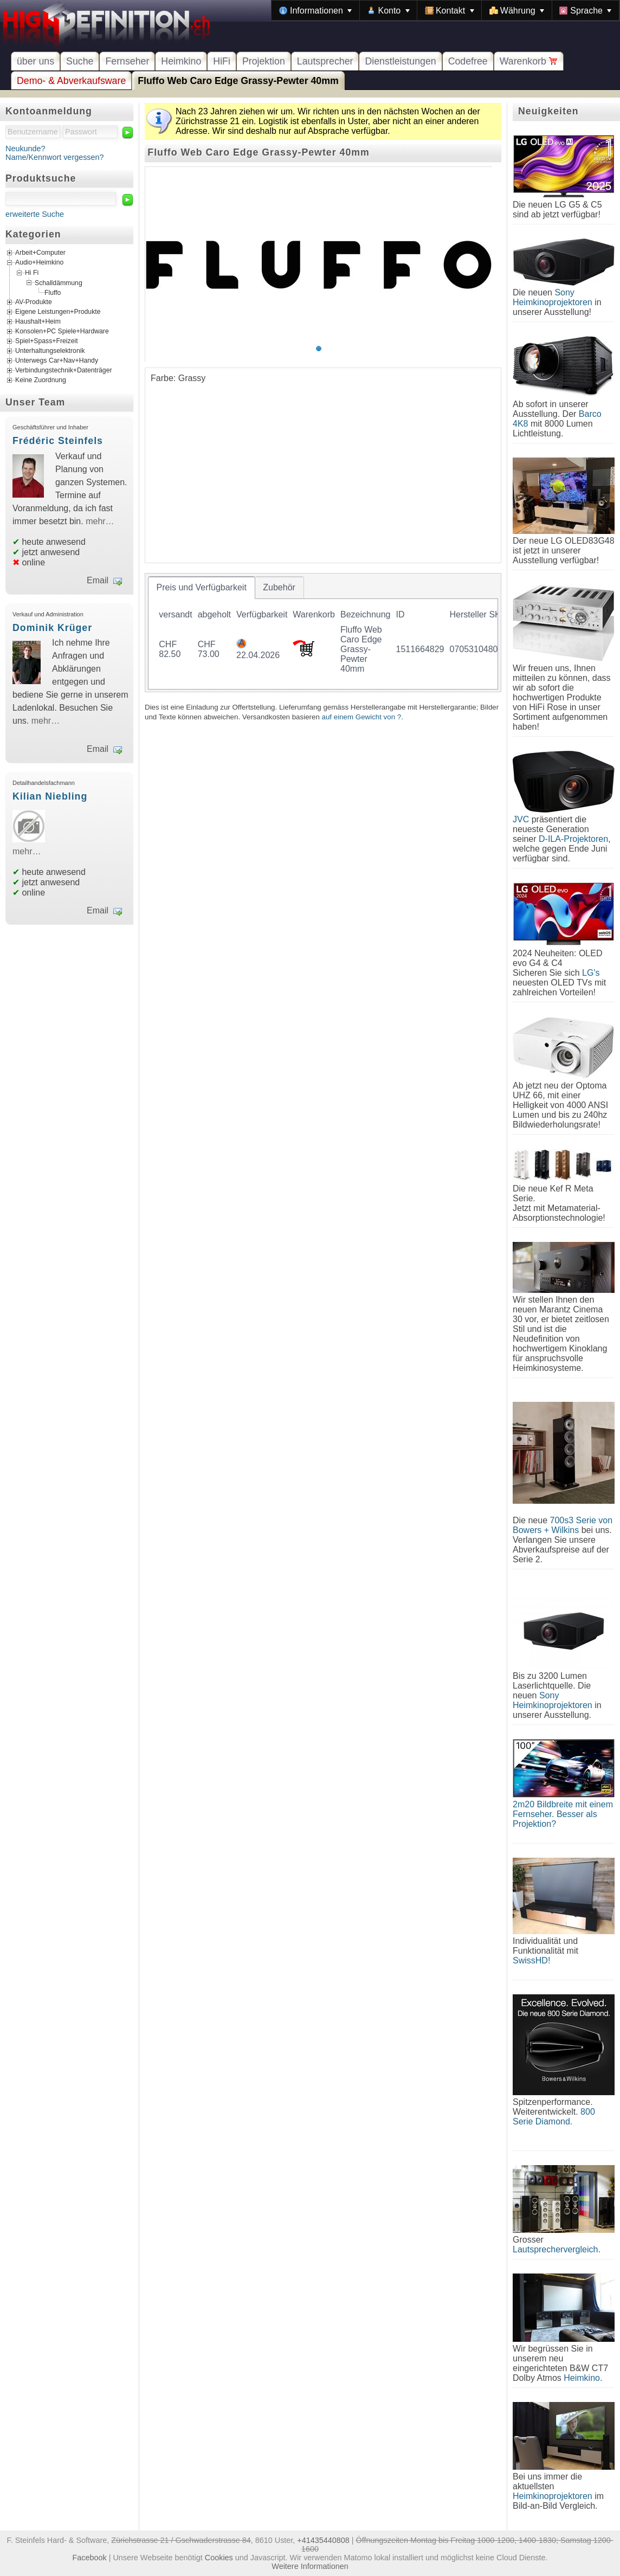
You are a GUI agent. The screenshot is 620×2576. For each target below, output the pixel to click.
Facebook (90, 2557)
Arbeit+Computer (40, 253)
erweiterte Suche (34, 214)
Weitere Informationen (310, 2566)
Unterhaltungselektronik (50, 351)
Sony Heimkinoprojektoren (552, 297)
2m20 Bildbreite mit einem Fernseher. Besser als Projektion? (563, 1814)
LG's (590, 972)
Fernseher (127, 61)
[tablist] (323, 632)
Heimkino (181, 61)
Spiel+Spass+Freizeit (46, 341)
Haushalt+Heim (38, 321)
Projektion (263, 61)
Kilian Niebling (49, 796)
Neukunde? (25, 148)
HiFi (221, 61)
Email (97, 580)
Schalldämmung (58, 282)
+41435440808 (323, 2540)
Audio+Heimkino (39, 263)
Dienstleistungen (400, 61)
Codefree (468, 61)
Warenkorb (529, 61)
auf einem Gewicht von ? (362, 717)
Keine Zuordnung (40, 380)
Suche (79, 61)
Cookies (219, 2557)
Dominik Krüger (52, 627)
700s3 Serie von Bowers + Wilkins (562, 1525)
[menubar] (445, 10)
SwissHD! (531, 1960)
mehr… (100, 521)
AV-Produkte (33, 302)
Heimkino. (583, 2377)
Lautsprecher (325, 61)
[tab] (201, 587)
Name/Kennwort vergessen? (54, 157)
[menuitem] (315, 10)
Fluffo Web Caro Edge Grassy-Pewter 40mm (238, 80)
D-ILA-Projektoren (573, 838)
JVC (521, 819)
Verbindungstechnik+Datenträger (63, 370)
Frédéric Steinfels (57, 440)
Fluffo (52, 293)
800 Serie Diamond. (554, 2116)
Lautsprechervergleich (555, 2249)
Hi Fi (31, 272)
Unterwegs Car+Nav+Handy (56, 360)
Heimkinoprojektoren (552, 2496)
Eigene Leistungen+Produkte (57, 311)
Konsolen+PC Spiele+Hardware (62, 331)
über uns (35, 61)
